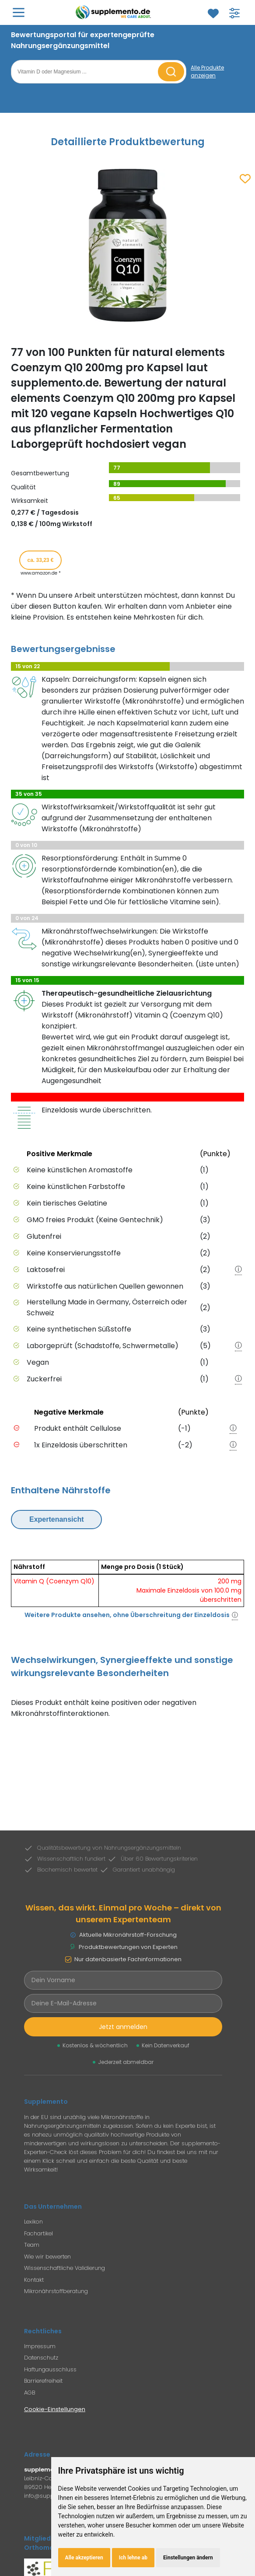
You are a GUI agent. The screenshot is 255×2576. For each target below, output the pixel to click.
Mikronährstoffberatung (56, 2291)
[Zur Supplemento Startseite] (114, 12)
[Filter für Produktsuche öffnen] (234, 13)
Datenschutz (41, 2357)
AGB (29, 2392)
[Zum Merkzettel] (213, 13)
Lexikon (33, 2221)
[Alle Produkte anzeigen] (220, 72)
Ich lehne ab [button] (133, 2558)
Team (31, 2245)
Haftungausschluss (50, 2369)
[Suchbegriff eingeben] (85, 71)
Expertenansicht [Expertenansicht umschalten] (56, 1519)
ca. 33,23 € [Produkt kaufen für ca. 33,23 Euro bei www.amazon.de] (40, 560)
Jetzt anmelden (123, 2026)
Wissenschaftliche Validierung (64, 2268)
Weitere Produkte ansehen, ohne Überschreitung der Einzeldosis (127, 1614)
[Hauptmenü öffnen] (18, 12)
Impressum (40, 2346)
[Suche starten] (171, 71)
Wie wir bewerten (47, 2256)
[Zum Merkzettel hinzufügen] (245, 179)
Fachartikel (38, 2233)
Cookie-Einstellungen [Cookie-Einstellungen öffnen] (54, 2409)
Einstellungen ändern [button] (188, 2558)
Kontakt (34, 2280)
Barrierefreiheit (43, 2381)
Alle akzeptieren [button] (84, 2558)
